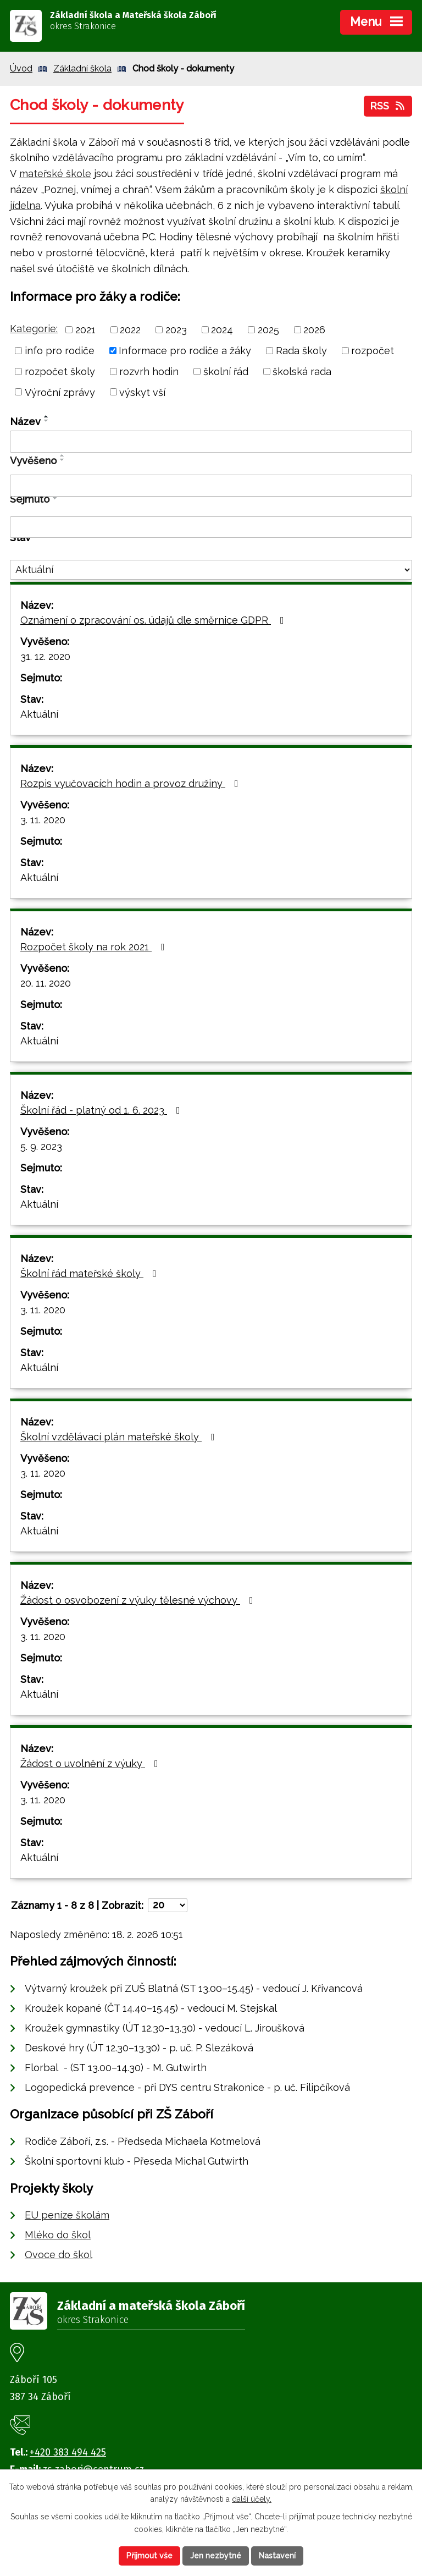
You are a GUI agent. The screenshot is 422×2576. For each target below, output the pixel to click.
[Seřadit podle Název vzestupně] (47, 416)
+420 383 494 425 (68, 2452)
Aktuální (39, 714)
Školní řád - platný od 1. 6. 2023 (102, 1110)
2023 (176, 329)
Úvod (21, 68)
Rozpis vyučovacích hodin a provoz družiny (131, 783)
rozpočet (372, 350)
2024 (222, 329)
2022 (130, 329)
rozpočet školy (60, 371)
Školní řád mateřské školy (90, 1273)
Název (25, 421)
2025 (268, 329)
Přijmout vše (149, 2555)
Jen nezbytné (215, 2555)
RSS (388, 106)
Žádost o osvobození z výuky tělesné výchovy (139, 1600)
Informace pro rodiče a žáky (185, 350)
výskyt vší (142, 392)
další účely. (251, 2499)
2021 (85, 329)
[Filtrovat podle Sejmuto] (211, 527)
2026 (314, 329)
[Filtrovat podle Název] (211, 442)
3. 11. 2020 (42, 819)
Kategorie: (34, 328)
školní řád (225, 371)
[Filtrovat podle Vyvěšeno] (211, 486)
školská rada (302, 371)
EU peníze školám (67, 2215)
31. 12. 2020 (45, 656)
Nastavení (277, 2555)
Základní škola (82, 68)
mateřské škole (55, 173)
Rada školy (301, 350)
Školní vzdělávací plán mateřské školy (119, 1437)
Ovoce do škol (58, 2254)
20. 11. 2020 (45, 983)
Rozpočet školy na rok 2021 (94, 947)
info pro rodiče (60, 350)
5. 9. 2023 (41, 1146)
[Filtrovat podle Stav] (211, 570)
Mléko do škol (58, 2235)
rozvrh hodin (149, 371)
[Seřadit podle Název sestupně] (47, 421)
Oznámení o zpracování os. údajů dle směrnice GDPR (154, 620)
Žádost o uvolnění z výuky (91, 1763)
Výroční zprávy (60, 392)
